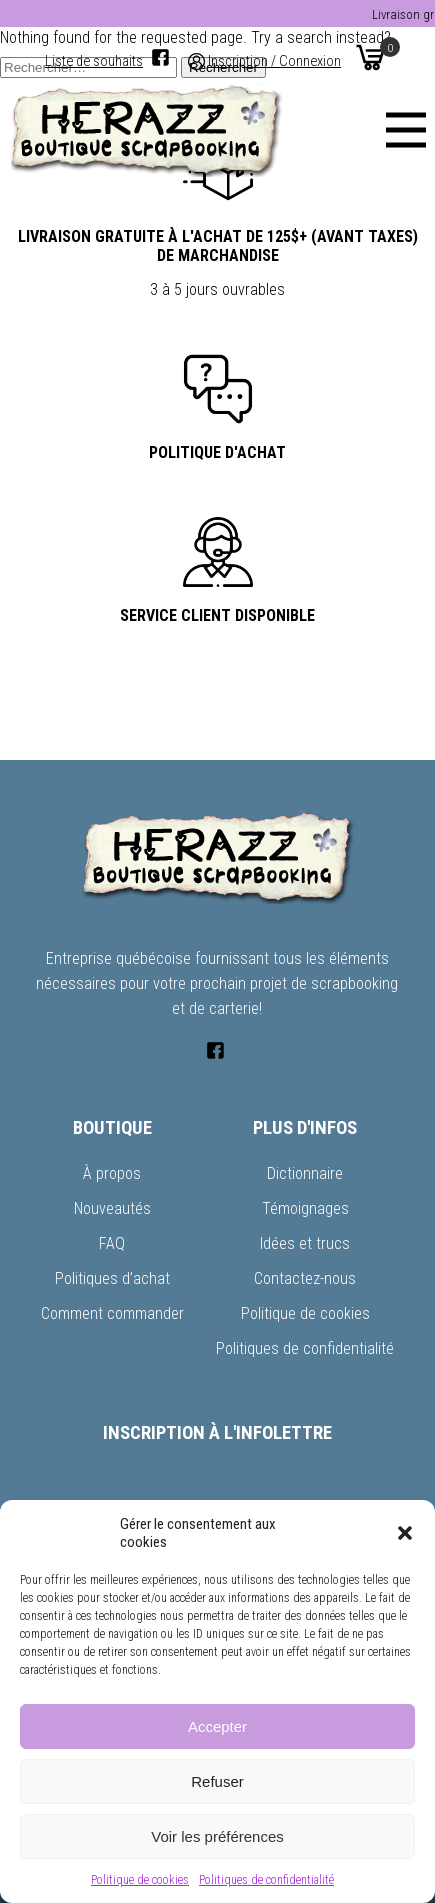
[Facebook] (160, 57)
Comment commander (112, 1313)
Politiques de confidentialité (266, 1880)
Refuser (217, 1781)
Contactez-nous (305, 1278)
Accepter (217, 1726)
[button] (405, 1533)
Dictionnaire (305, 1173)
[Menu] (406, 130)
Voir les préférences (217, 1836)
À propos (112, 1173)
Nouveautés (112, 1208)
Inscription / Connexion (274, 61)
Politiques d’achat (112, 1278)
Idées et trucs (305, 1243)
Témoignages (305, 1208)
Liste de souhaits (94, 61)
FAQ (112, 1243)
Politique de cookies (140, 1880)
